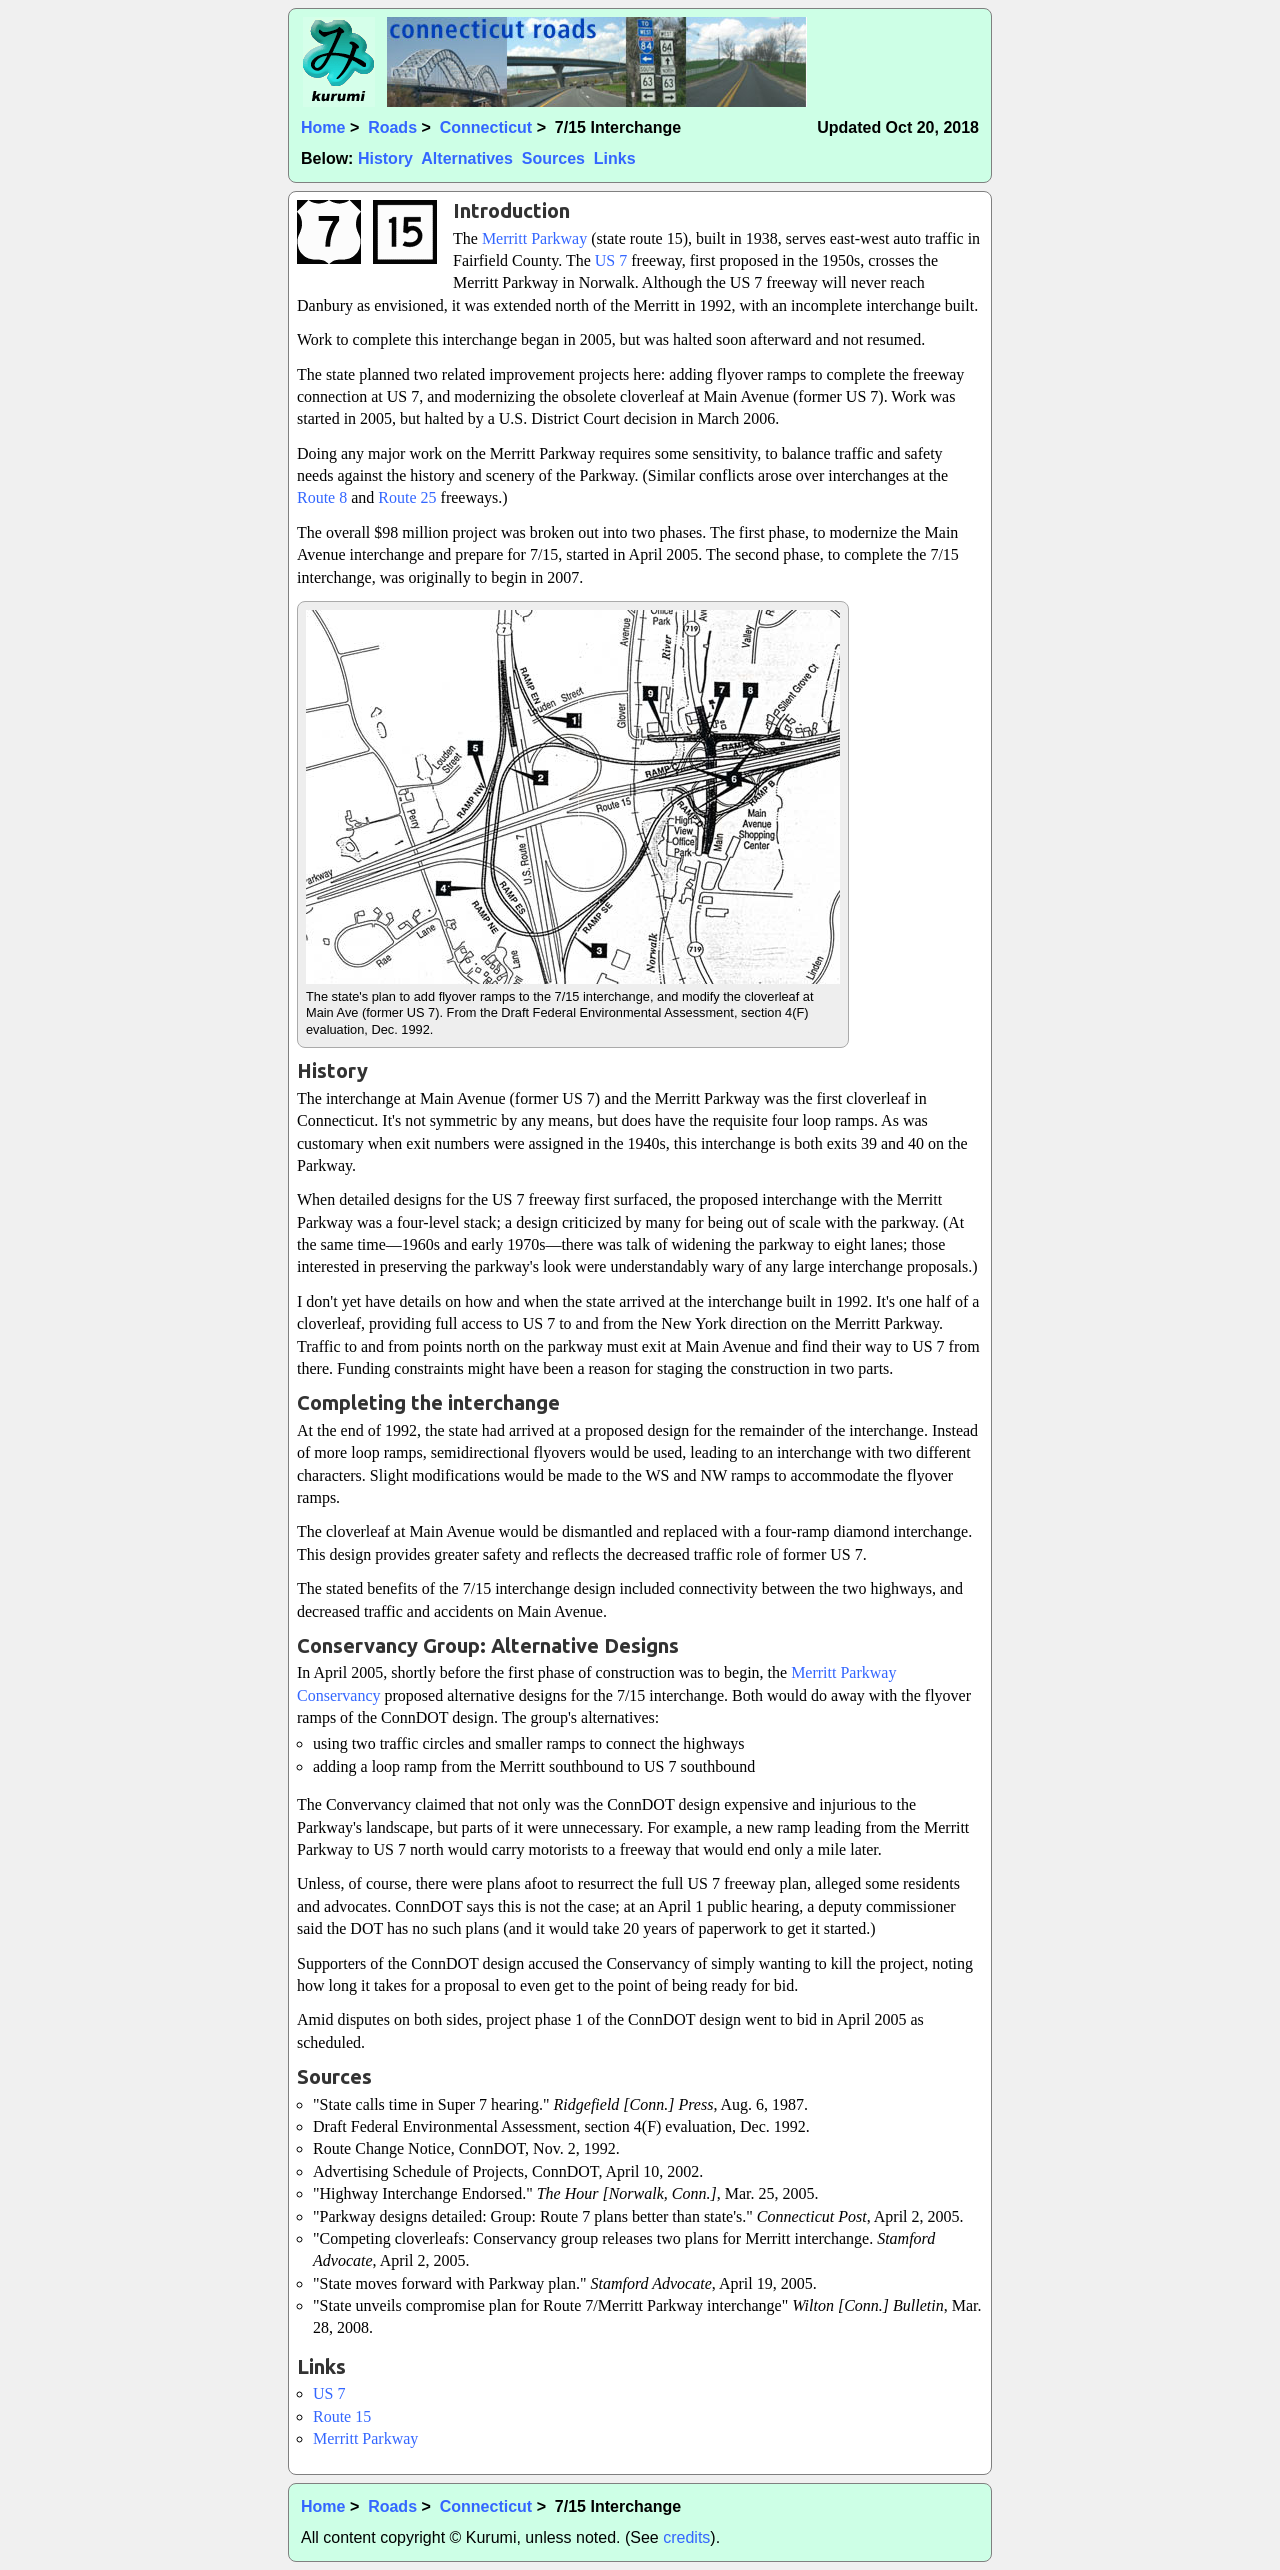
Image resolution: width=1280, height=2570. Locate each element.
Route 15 (342, 2416)
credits (686, 2537)
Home (323, 127)
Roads (392, 127)
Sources (553, 158)
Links (615, 158)
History (385, 158)
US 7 (611, 260)
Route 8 (322, 497)
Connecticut (486, 127)
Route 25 (407, 497)
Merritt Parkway (534, 238)
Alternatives (467, 158)
